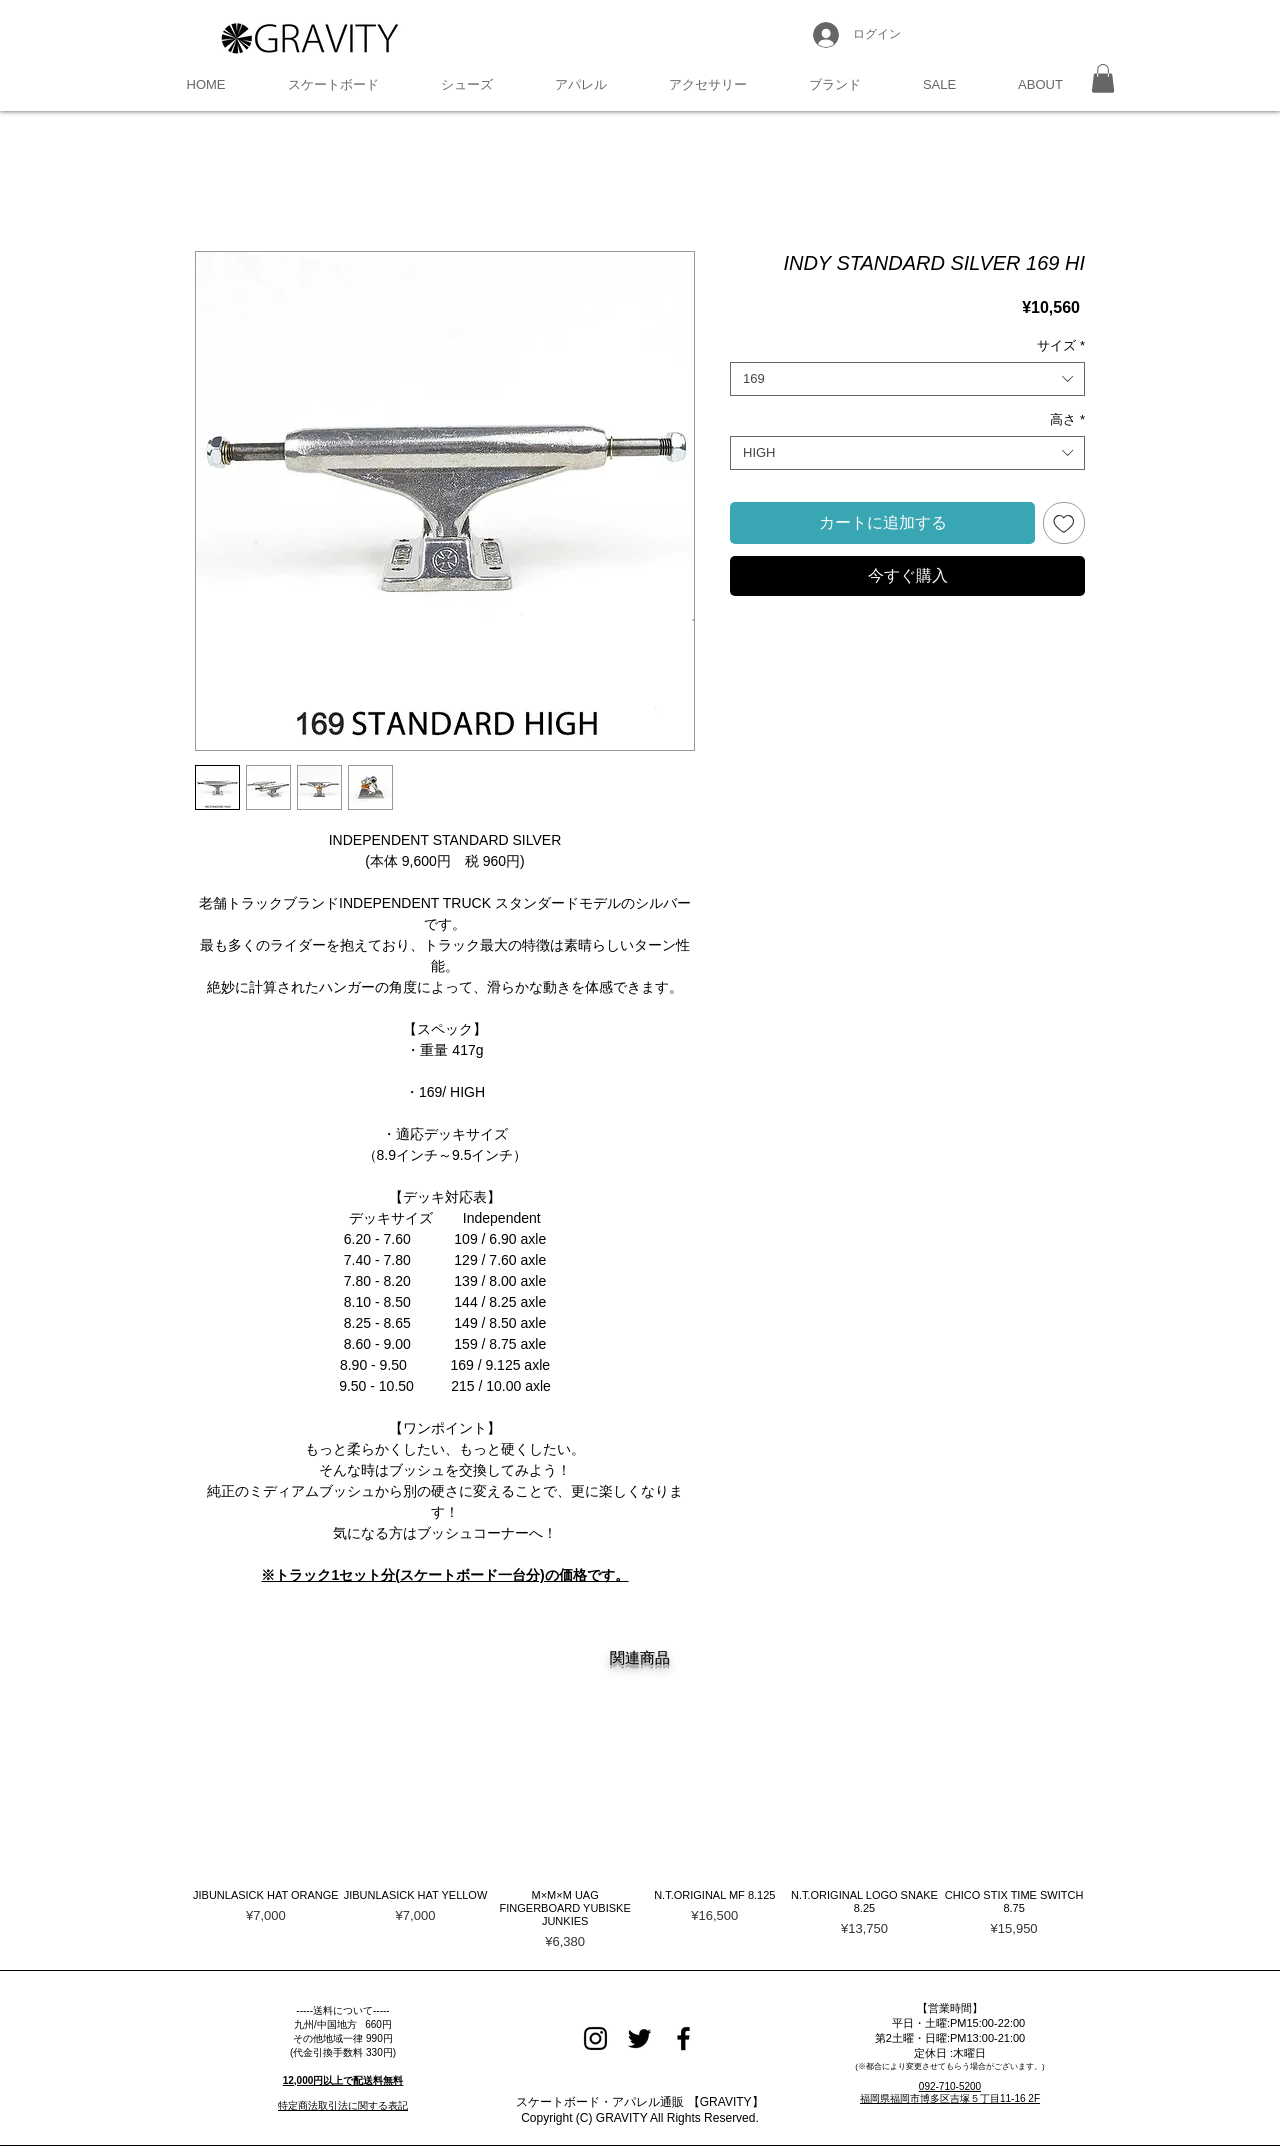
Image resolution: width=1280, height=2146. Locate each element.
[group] (640, 1838)
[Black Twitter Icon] (639, 2038)
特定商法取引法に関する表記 (343, 2105)
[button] (333, 85)
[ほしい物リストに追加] (1064, 523)
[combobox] (907, 379)
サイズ (1061, 345)
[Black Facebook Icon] (683, 2038)
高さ (1067, 419)
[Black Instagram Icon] (595, 2038)
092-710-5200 (950, 2086)
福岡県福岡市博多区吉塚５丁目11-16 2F (950, 2098)
